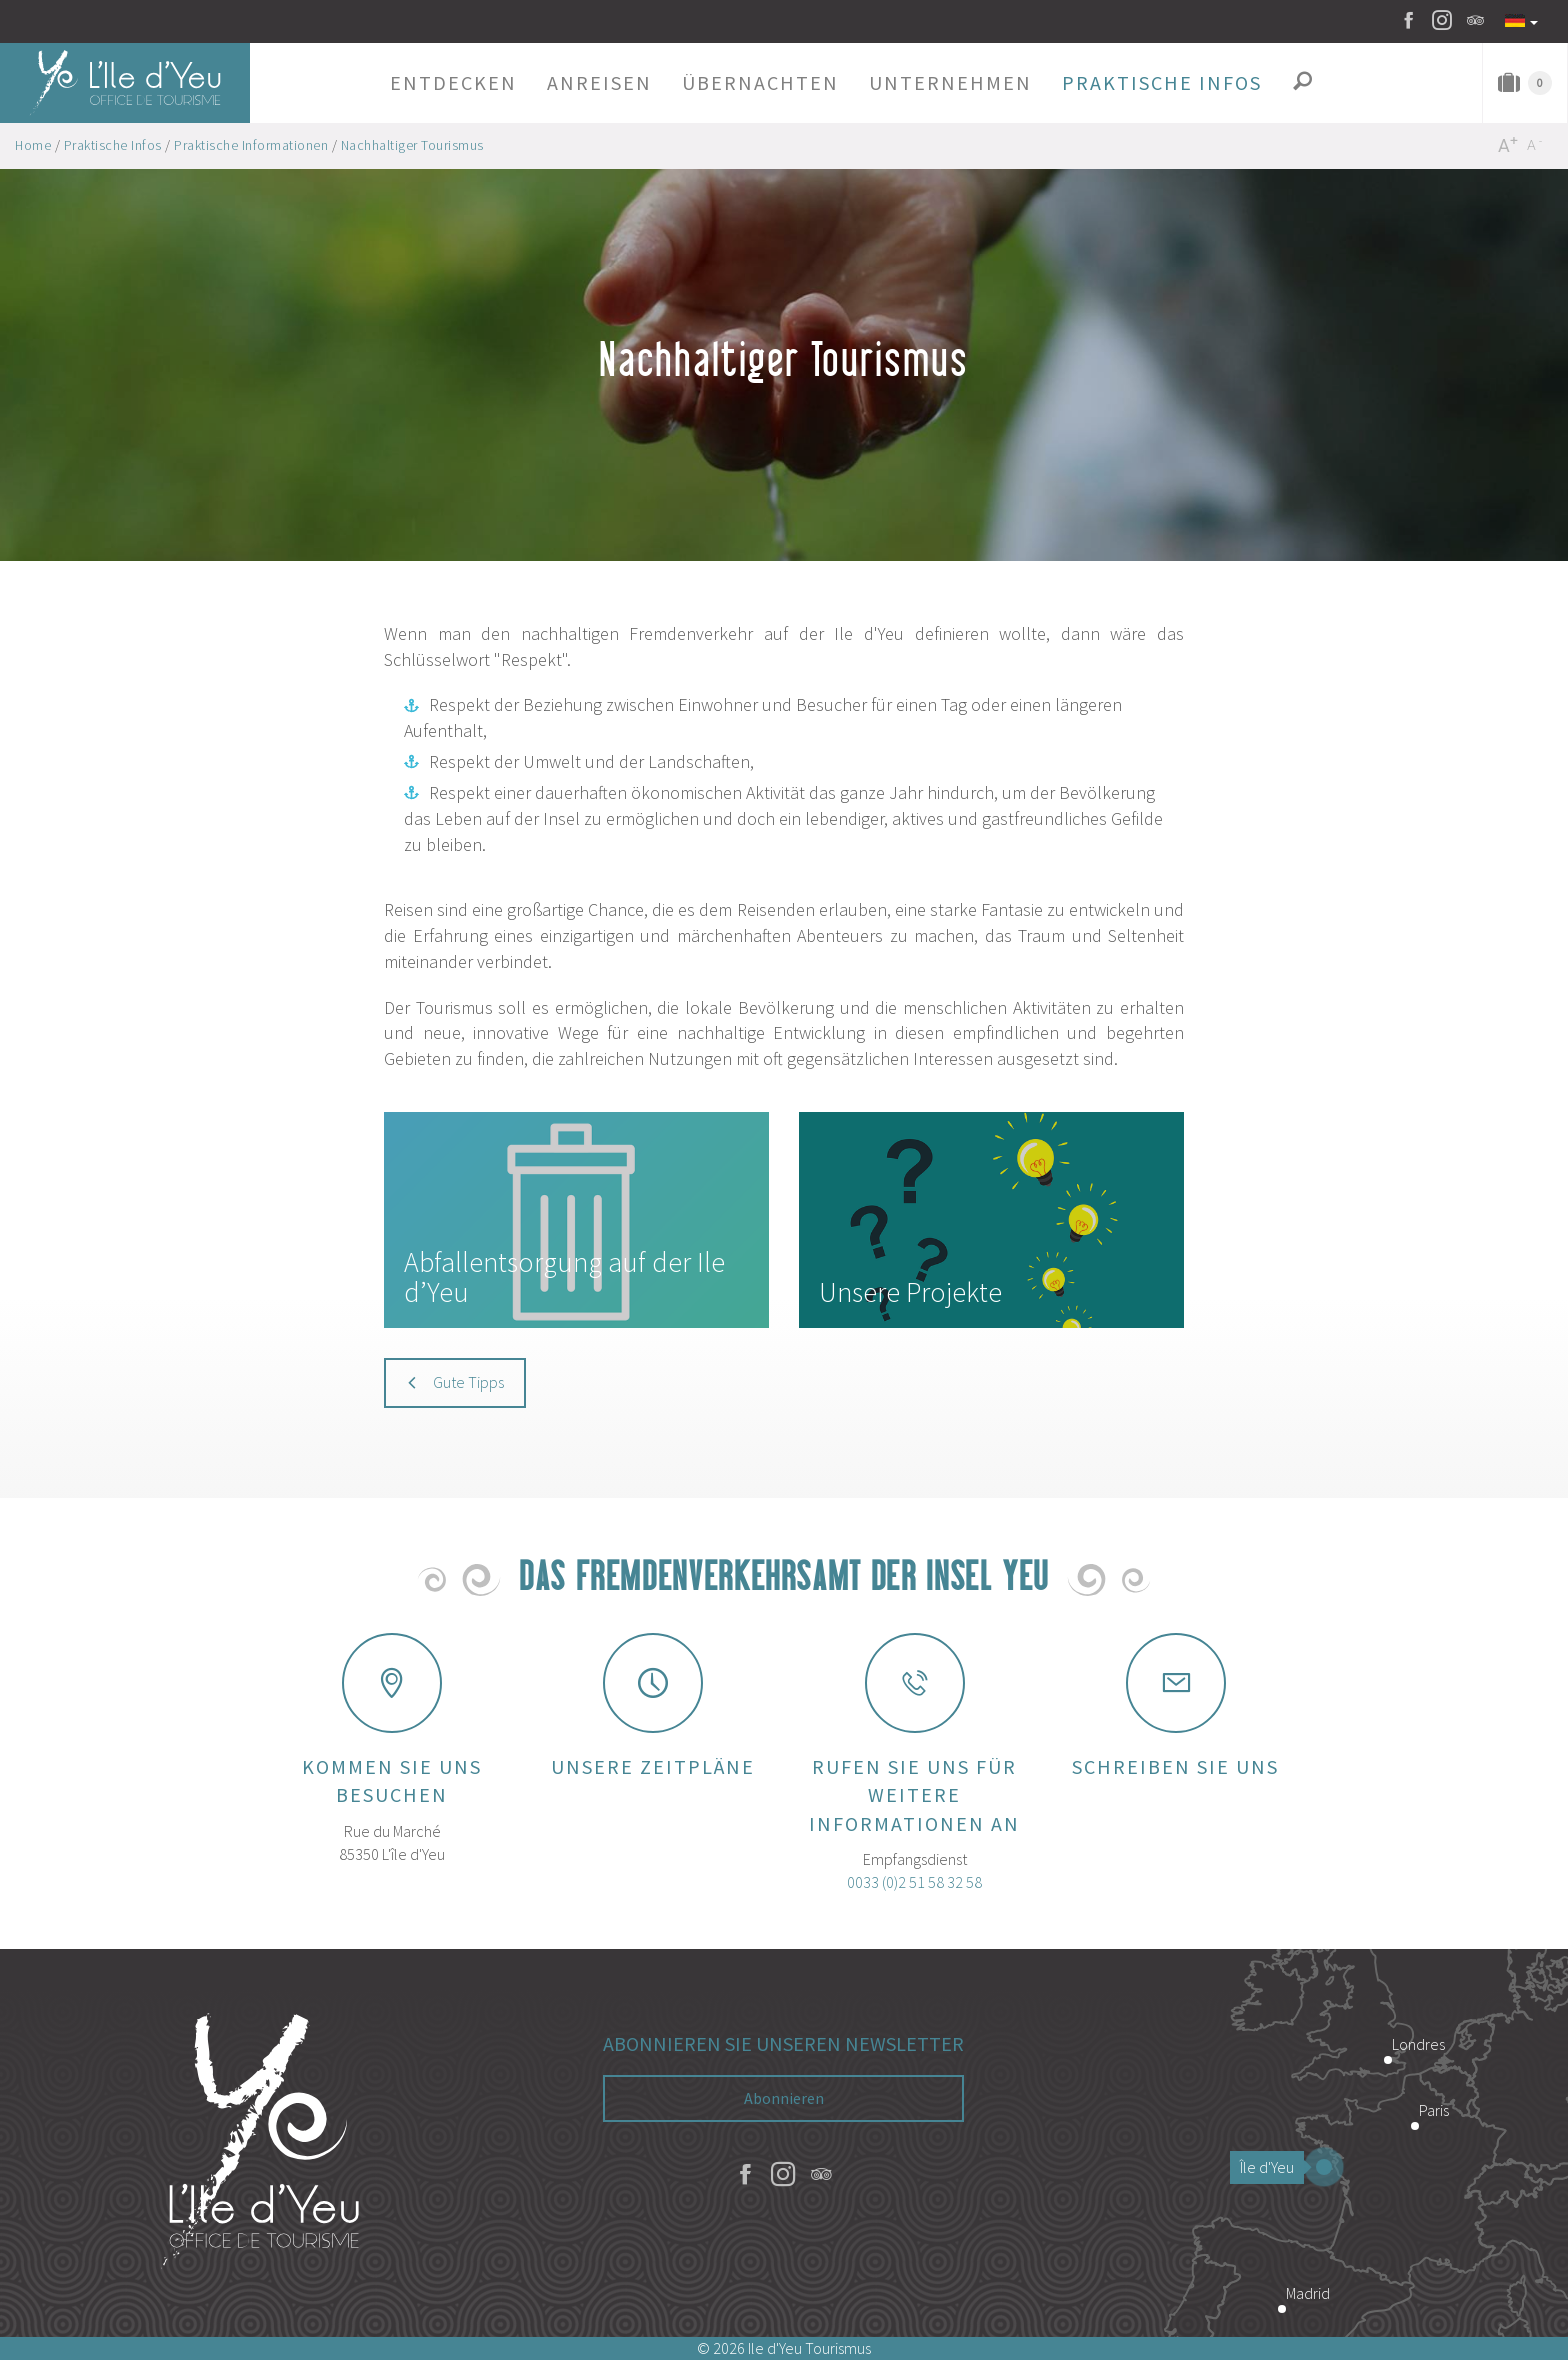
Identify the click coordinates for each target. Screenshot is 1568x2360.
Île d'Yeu (1272, 2167)
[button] (453, 83)
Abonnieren (784, 2098)
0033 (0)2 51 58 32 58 (914, 1882)
